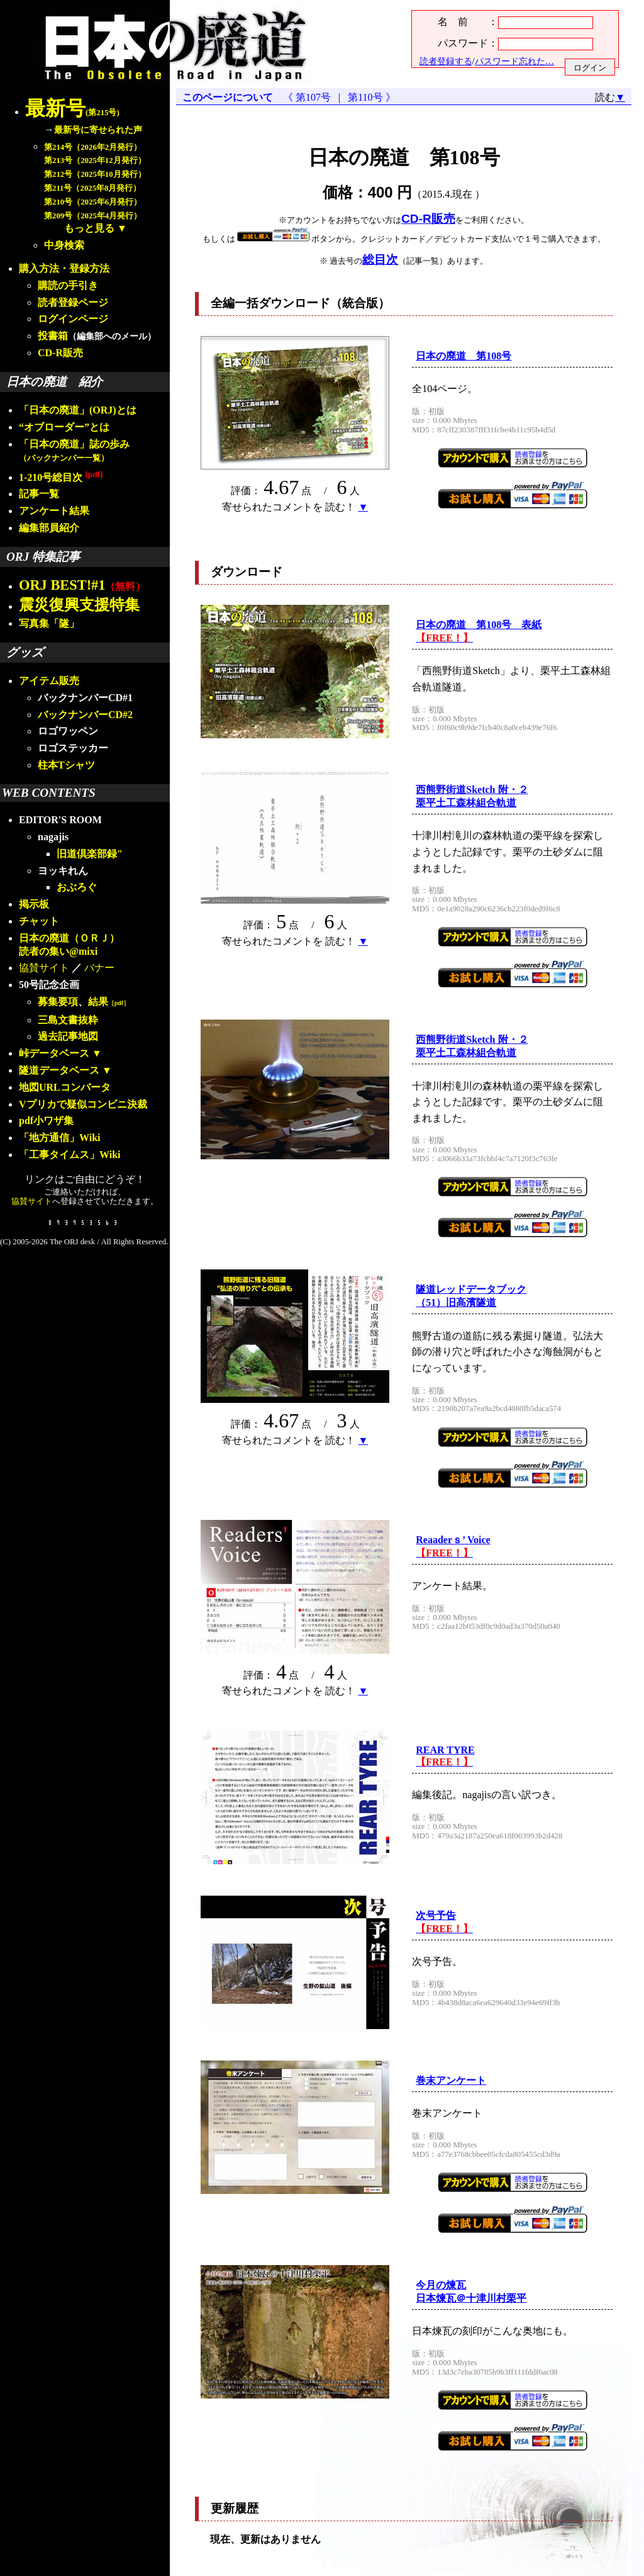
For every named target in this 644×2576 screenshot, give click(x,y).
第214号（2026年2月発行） (93, 147)
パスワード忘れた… (514, 61)
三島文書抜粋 (68, 1020)
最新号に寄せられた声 (98, 130)
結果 (109, 1001)
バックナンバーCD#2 (85, 714)
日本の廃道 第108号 (463, 356)
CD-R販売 (60, 352)
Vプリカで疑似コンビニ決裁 (83, 1104)
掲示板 (34, 904)
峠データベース (54, 1053)
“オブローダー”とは (64, 427)
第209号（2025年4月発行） (93, 215)
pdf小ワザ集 (46, 1120)
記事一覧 (39, 493)
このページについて (227, 97)
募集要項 (58, 1001)
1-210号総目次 (61, 477)
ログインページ (73, 318)
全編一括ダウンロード (270, 303)
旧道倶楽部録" (90, 853)
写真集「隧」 (49, 623)
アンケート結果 (54, 510)
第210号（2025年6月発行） (93, 202)
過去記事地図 (68, 1036)
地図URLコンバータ (65, 1087)
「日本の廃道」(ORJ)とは (77, 410)
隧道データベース (59, 1070)
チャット (39, 921)
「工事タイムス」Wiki (70, 1154)
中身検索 (64, 245)
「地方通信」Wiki (60, 1137)
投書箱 (53, 335)
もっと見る (89, 228)
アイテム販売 (49, 680)
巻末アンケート (451, 2080)
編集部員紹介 (49, 527)
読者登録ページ (73, 302)
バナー (99, 967)
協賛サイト (44, 967)
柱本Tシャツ (66, 765)
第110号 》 (369, 97)
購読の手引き (68, 285)
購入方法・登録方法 (64, 268)
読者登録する (445, 61)
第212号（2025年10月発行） (95, 174)
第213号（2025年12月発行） (95, 160)
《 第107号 (309, 97)
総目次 (380, 259)
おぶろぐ (77, 887)
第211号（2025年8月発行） (92, 188)
